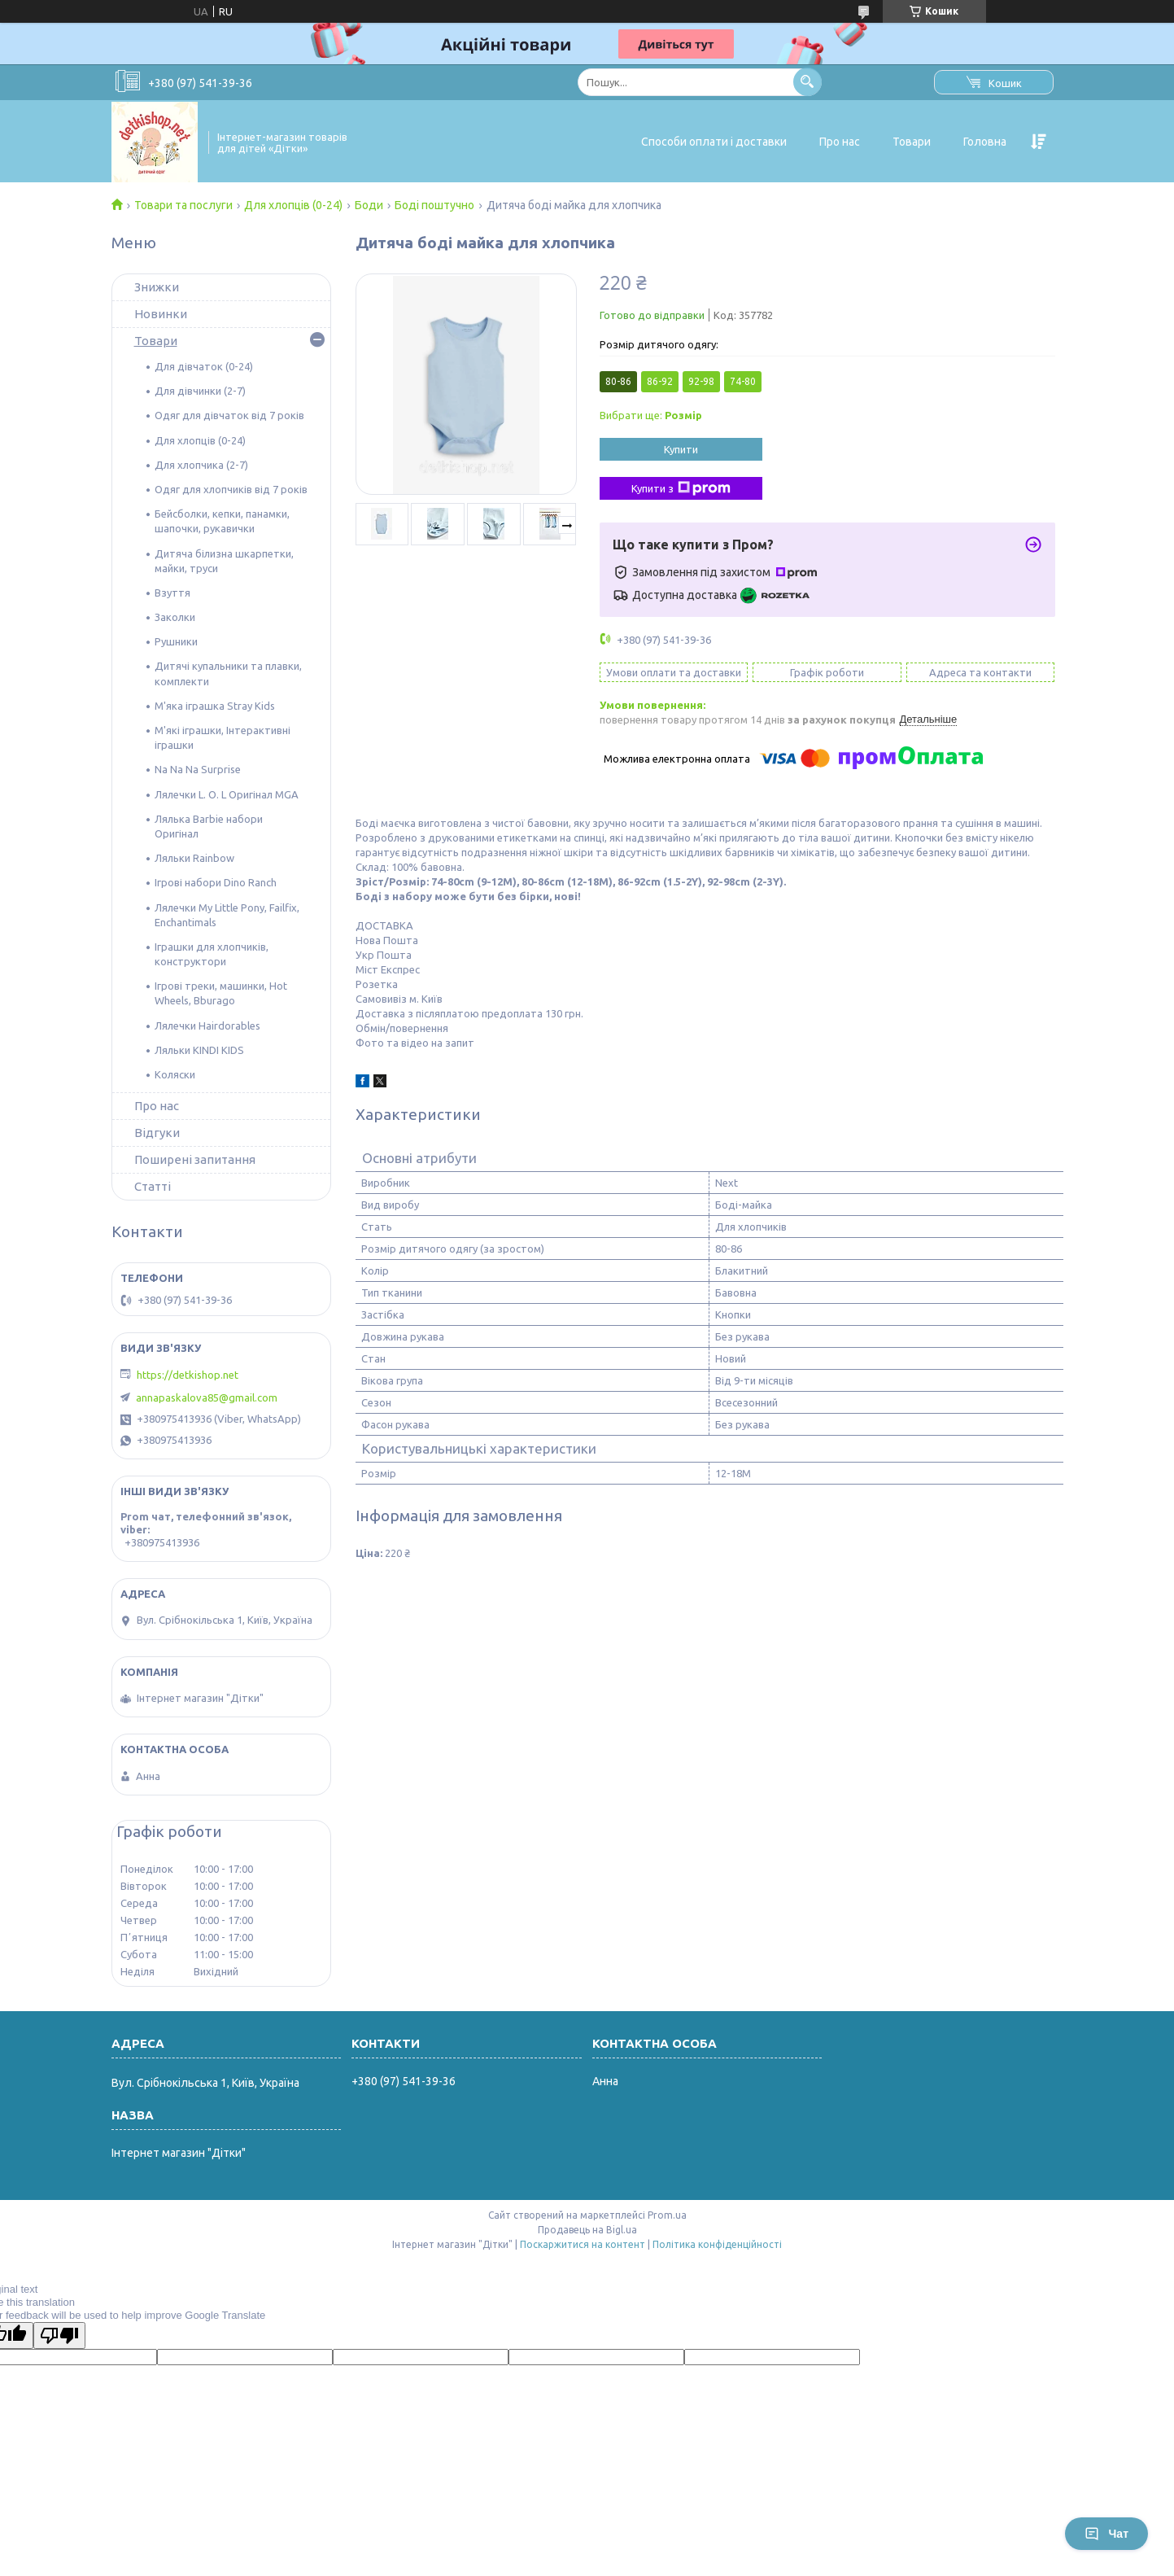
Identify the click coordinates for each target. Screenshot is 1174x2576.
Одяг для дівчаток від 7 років (229, 415)
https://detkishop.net (187, 1374)
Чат (1106, 2533)
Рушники (176, 641)
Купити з (681, 488)
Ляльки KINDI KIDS (199, 1050)
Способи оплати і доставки (714, 141)
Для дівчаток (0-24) (204, 366)
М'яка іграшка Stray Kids (215, 705)
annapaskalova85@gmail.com (206, 1397)
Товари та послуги (183, 205)
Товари (912, 141)
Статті (152, 1186)
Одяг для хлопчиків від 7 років (231, 489)
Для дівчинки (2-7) (200, 390)
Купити (681, 449)
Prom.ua (667, 2215)
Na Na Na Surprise (198, 769)
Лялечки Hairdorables (207, 1025)
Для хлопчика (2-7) (201, 464)
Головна (984, 141)
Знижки (156, 287)
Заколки (175, 617)
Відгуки (157, 1132)
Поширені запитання (194, 1159)
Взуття (172, 592)
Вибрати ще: (651, 415)
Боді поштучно (434, 205)
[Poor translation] (59, 2335)
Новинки (160, 314)
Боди (369, 205)
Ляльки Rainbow (194, 858)
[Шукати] (807, 82)
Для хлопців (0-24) (293, 205)
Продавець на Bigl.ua (587, 2229)
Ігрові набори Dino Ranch (216, 882)
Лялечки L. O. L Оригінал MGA (227, 794)
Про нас (839, 141)
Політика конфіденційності (717, 2244)
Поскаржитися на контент (582, 2244)
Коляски (175, 1074)
